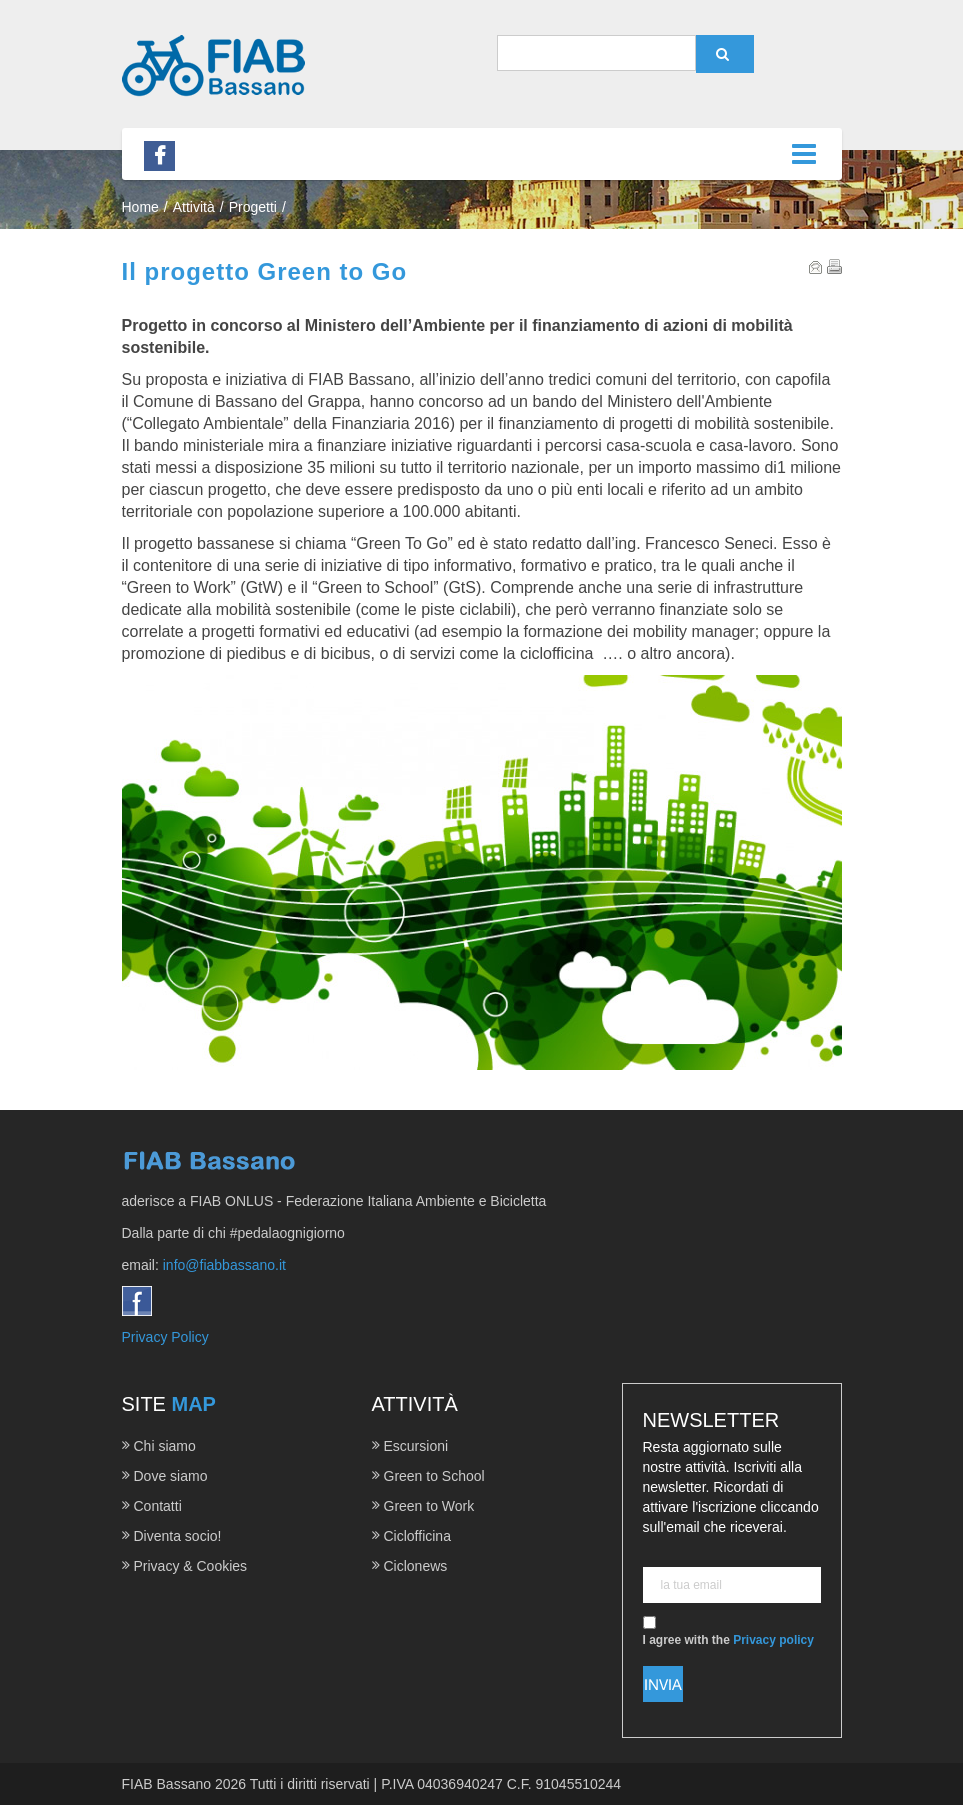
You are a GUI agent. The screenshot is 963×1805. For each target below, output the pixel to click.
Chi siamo (165, 1446)
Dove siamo (171, 1476)
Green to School (434, 1476)
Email (816, 266)
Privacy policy (773, 1640)
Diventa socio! (178, 1536)
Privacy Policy (165, 1337)
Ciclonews (416, 1566)
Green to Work (429, 1506)
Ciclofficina (417, 1536)
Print (834, 266)
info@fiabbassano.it (224, 1265)
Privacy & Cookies (191, 1566)
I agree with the (728, 1631)
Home (140, 207)
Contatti (158, 1506)
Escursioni (416, 1446)
